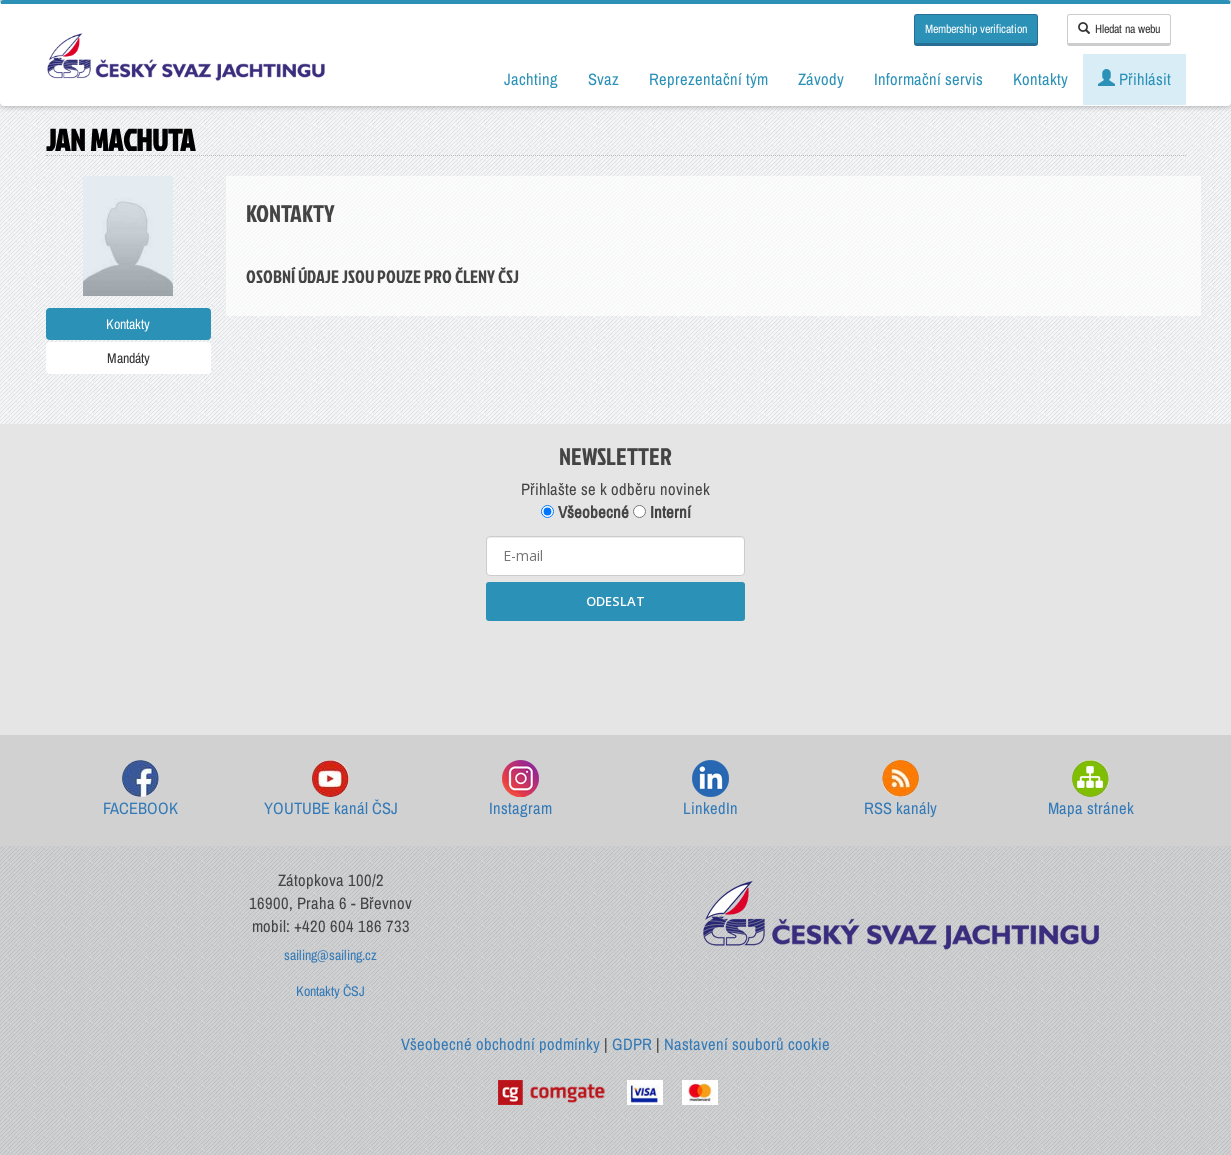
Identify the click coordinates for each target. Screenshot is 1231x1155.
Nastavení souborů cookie (747, 1044)
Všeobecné (585, 512)
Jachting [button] (531, 79)
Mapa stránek (1091, 789)
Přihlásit (1134, 79)
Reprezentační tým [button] (708, 79)
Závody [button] (821, 79)
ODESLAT (615, 601)
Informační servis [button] (928, 79)
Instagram (520, 789)
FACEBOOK (140, 789)
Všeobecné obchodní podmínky (500, 1044)
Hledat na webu (1119, 29)
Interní (662, 512)
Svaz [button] (603, 79)
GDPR (632, 1044)
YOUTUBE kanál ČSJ (331, 789)
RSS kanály (900, 789)
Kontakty (128, 324)
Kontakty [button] (1040, 79)
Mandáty (128, 358)
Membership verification (976, 29)
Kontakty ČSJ (330, 991)
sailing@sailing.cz (330, 955)
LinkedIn (710, 789)
